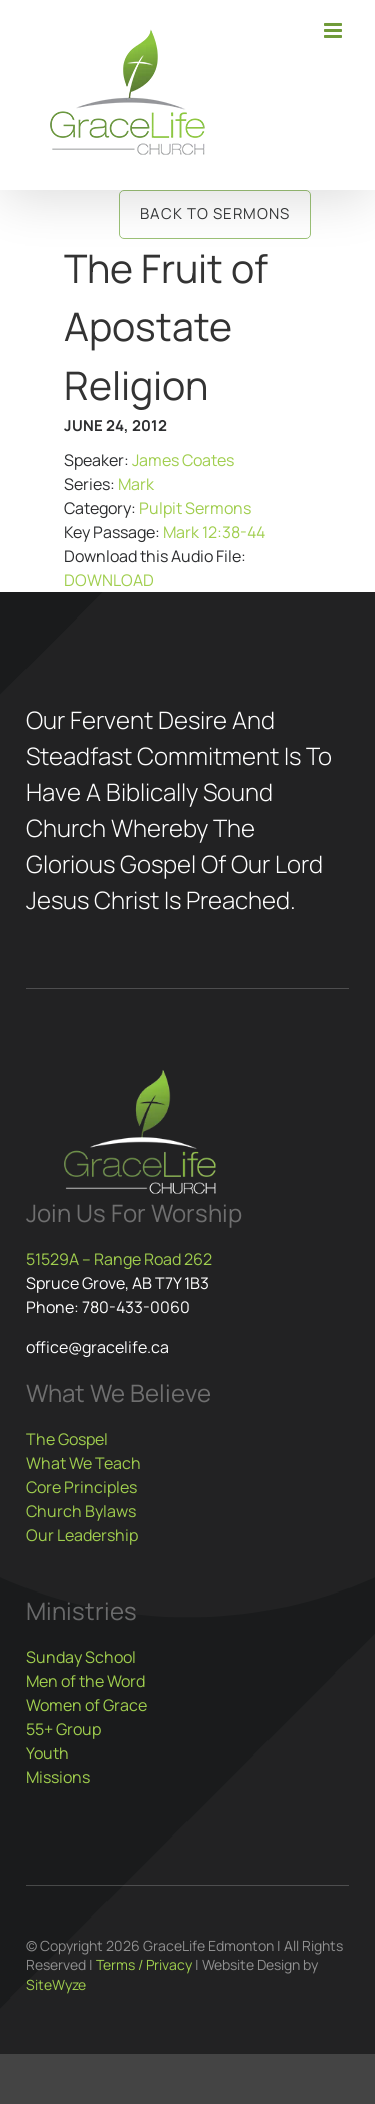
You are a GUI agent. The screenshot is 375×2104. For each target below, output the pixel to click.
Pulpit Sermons (195, 508)
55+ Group (63, 1729)
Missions (58, 1777)
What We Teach (83, 1463)
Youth (47, 1753)
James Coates (183, 460)
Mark (136, 484)
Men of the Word (85, 1681)
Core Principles (81, 1487)
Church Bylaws (81, 1511)
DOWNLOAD (109, 580)
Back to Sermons (215, 213)
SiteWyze (56, 1984)
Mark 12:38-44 (214, 532)
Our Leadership (82, 1535)
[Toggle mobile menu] (334, 30)
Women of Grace (86, 1705)
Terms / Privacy (144, 1964)
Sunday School (81, 1657)
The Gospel (67, 1439)
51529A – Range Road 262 (119, 1259)
